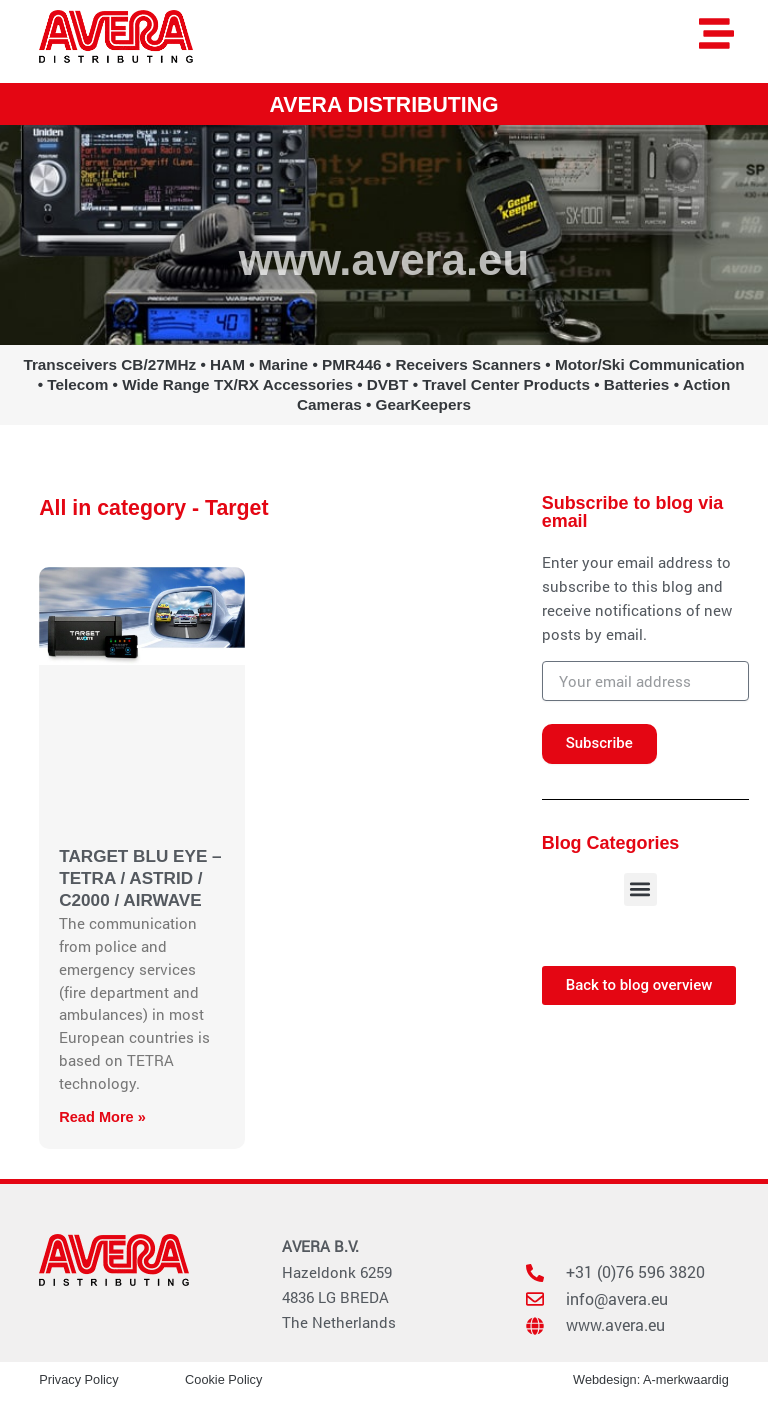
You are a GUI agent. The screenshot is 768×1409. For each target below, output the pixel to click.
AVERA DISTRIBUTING (384, 105)
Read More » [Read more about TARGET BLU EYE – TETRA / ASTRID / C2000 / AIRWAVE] (102, 1117)
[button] (640, 889)
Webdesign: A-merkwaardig (651, 1379)
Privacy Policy (78, 1379)
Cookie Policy (223, 1379)
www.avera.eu (384, 259)
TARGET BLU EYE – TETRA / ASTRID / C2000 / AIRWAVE (140, 878)
